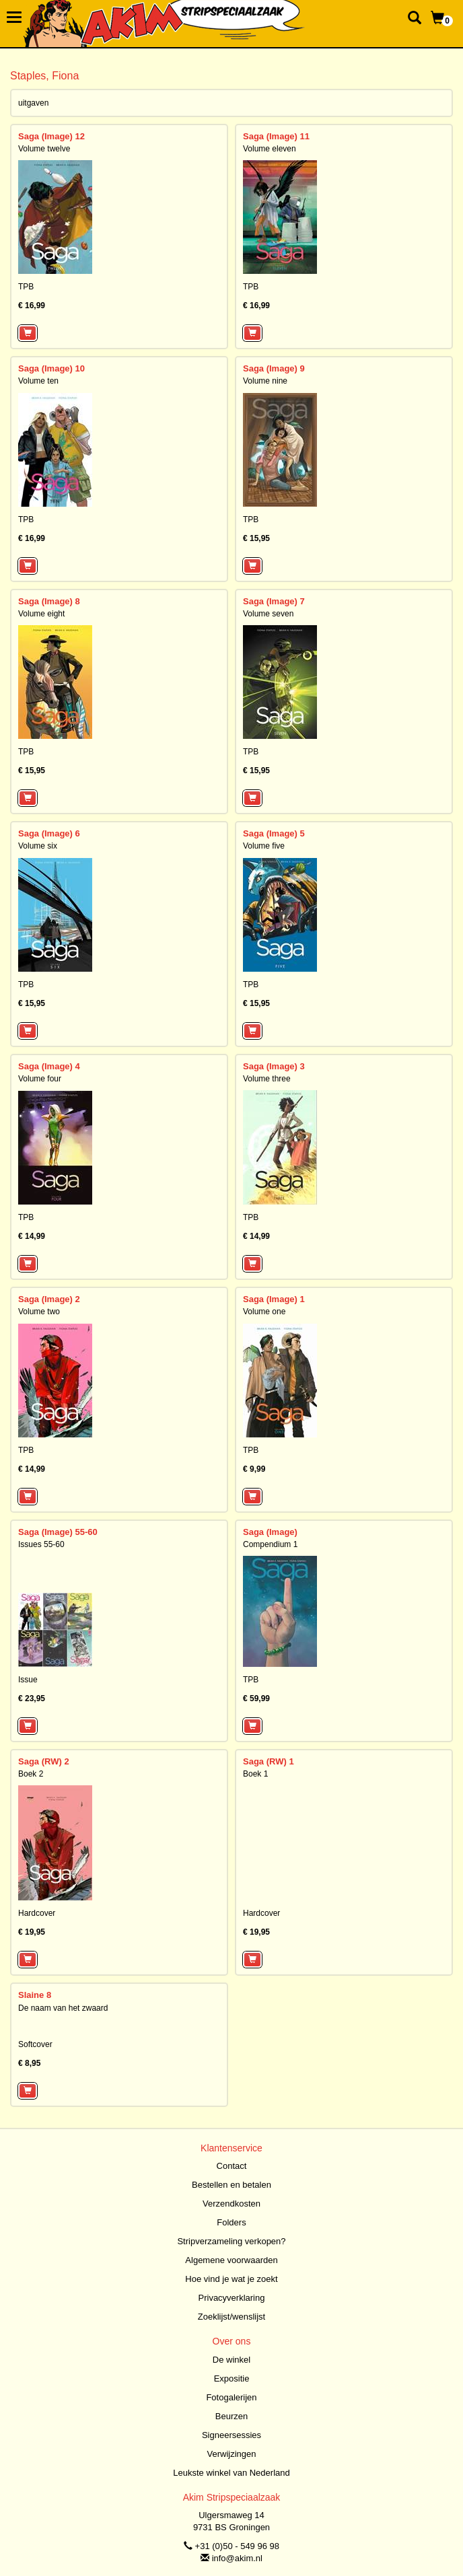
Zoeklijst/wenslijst (231, 2317)
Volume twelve (44, 148)
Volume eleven (269, 148)
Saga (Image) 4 (49, 1066)
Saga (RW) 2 (43, 1761)
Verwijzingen (231, 2454)
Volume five (264, 846)
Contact (232, 2166)
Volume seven (268, 613)
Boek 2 (30, 1774)
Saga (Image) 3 (274, 1066)
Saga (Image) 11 (276, 136)
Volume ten (38, 381)
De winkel (231, 2360)
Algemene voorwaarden (231, 2260)
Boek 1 (255, 1774)
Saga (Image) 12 (51, 136)
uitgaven (33, 103)
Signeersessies (231, 2435)
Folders (231, 2222)
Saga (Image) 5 (274, 833)
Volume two (39, 1311)
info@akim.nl (237, 2558)
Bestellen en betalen (231, 2185)
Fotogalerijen (231, 2397)
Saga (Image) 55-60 (58, 1532)
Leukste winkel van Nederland (231, 2473)
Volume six (37, 846)
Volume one (264, 1311)
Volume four (39, 1078)
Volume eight (41, 613)
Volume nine (265, 381)
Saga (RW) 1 (268, 1761)
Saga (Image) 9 (274, 368)
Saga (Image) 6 (49, 833)
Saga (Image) (270, 1532)
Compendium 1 (270, 1544)
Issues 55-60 (41, 1544)
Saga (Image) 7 (274, 601)
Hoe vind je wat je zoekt (231, 2279)
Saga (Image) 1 (274, 1299)
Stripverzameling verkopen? (231, 2241)
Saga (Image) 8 (49, 601)
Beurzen (231, 2416)
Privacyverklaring (232, 2298)
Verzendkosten (231, 2203)
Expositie (232, 2378)
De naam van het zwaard (63, 2008)
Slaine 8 (34, 1995)
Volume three (267, 1078)
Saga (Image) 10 (51, 368)
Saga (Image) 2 (49, 1299)
